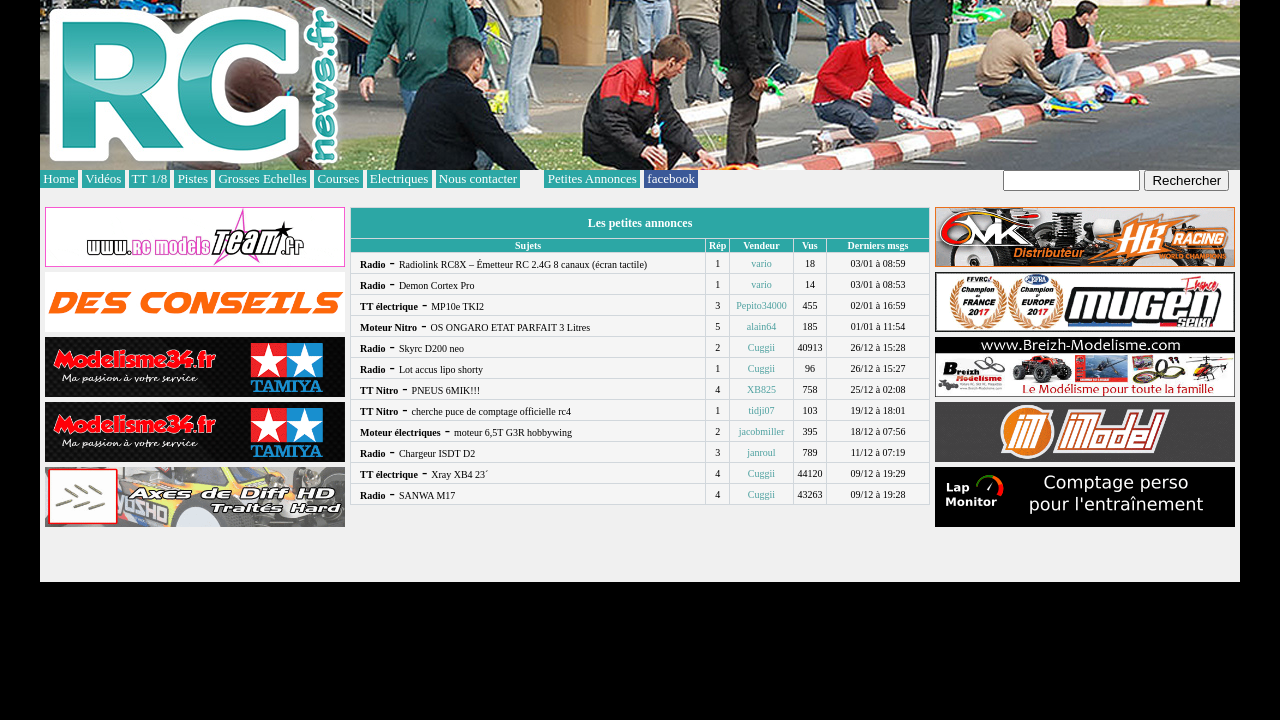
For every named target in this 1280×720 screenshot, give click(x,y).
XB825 (761, 389)
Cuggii (761, 347)
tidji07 (761, 410)
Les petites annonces (640, 223)
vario (761, 263)
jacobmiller (762, 431)
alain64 (761, 326)
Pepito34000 (761, 305)
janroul (761, 452)
